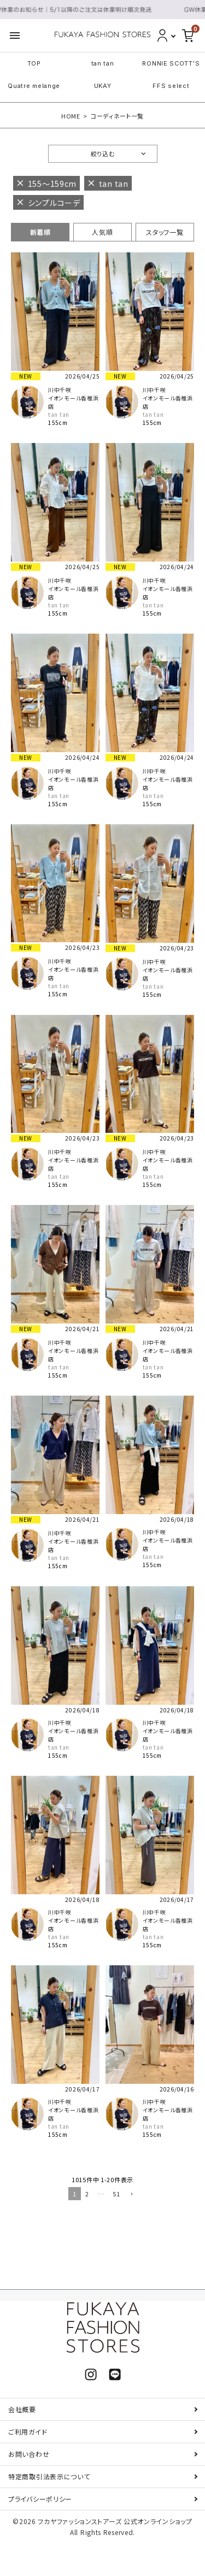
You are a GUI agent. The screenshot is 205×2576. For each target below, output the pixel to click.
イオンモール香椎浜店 (73, 402)
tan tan (102, 63)
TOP (34, 63)
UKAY (103, 86)
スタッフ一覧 (164, 232)
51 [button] (116, 2193)
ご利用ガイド (27, 2431)
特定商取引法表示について (49, 2476)
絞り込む (103, 153)
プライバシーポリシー (40, 2498)
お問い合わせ (28, 2454)
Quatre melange (34, 86)
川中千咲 (60, 390)
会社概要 (22, 2409)
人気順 (102, 232)
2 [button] (87, 2193)
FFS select (171, 86)
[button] (131, 2195)
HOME (70, 115)
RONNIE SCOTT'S (171, 63)
